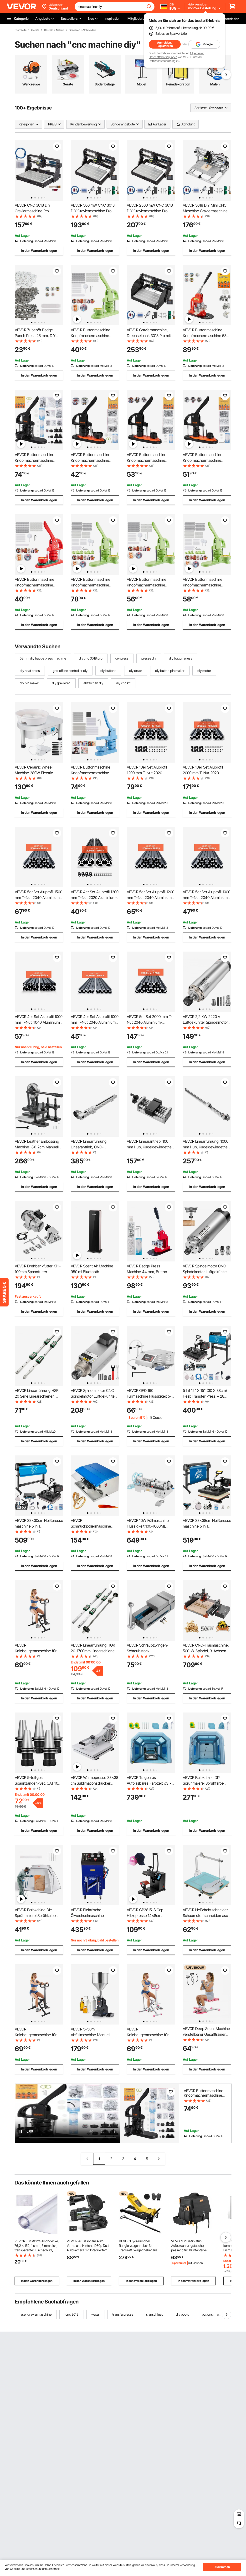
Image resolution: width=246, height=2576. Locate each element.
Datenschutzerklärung (162, 61)
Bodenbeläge (105, 84)
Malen (215, 84)
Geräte (35, 30)
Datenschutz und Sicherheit (43, 2569)
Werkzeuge (31, 84)
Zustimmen (222, 2567)
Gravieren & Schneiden (82, 30)
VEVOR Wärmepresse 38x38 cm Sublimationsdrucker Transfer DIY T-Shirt (94, 1783)
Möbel (141, 84)
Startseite (20, 30)
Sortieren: (201, 108)
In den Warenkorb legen (39, 250)
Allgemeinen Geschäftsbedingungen (176, 55)
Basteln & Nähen (54, 30)
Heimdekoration (178, 84)
